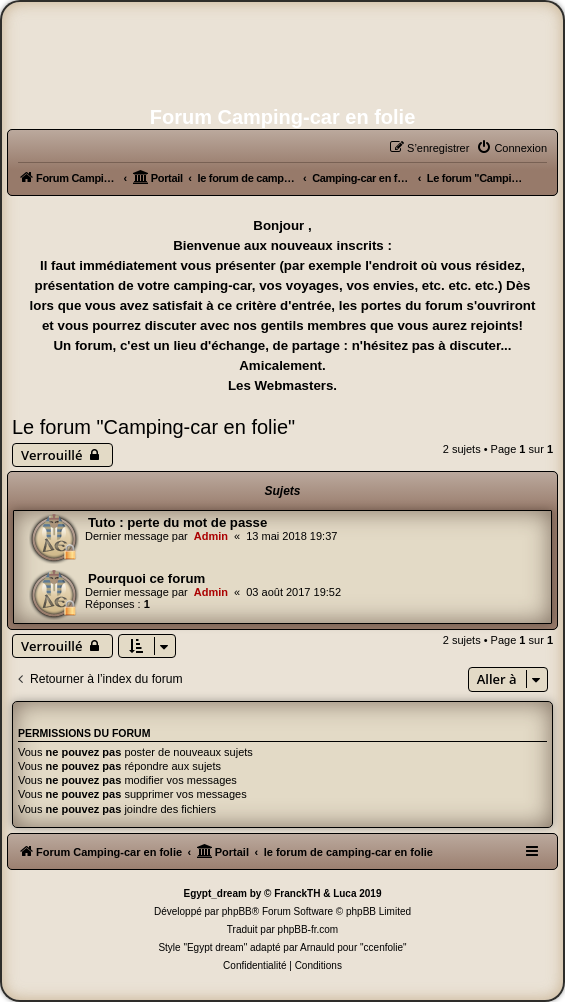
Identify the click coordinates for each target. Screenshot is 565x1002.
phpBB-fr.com (308, 929)
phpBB (237, 911)
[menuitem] (511, 148)
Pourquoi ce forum (146, 578)
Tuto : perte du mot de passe (177, 522)
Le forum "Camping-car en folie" (153, 427)
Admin (211, 536)
